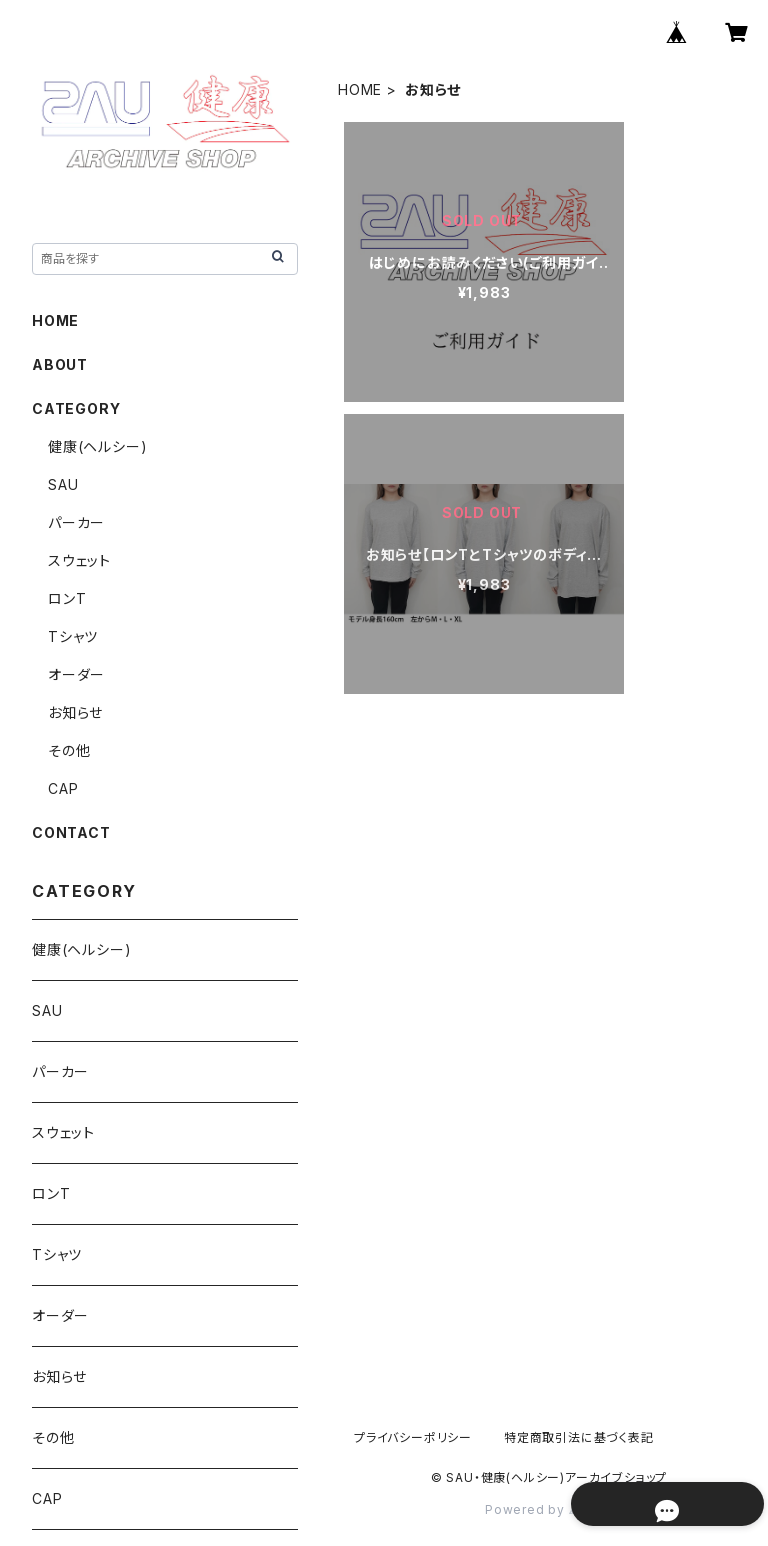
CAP (63, 788)
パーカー (76, 522)
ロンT (67, 598)
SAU (63, 484)
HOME (360, 89)
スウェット (79, 560)
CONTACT (71, 832)
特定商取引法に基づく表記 (579, 1437)
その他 (69, 750)
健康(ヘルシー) (97, 446)
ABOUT (60, 364)
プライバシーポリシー (413, 1437)
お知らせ (75, 712)
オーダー (76, 674)
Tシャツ (73, 636)
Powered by (549, 1509)
